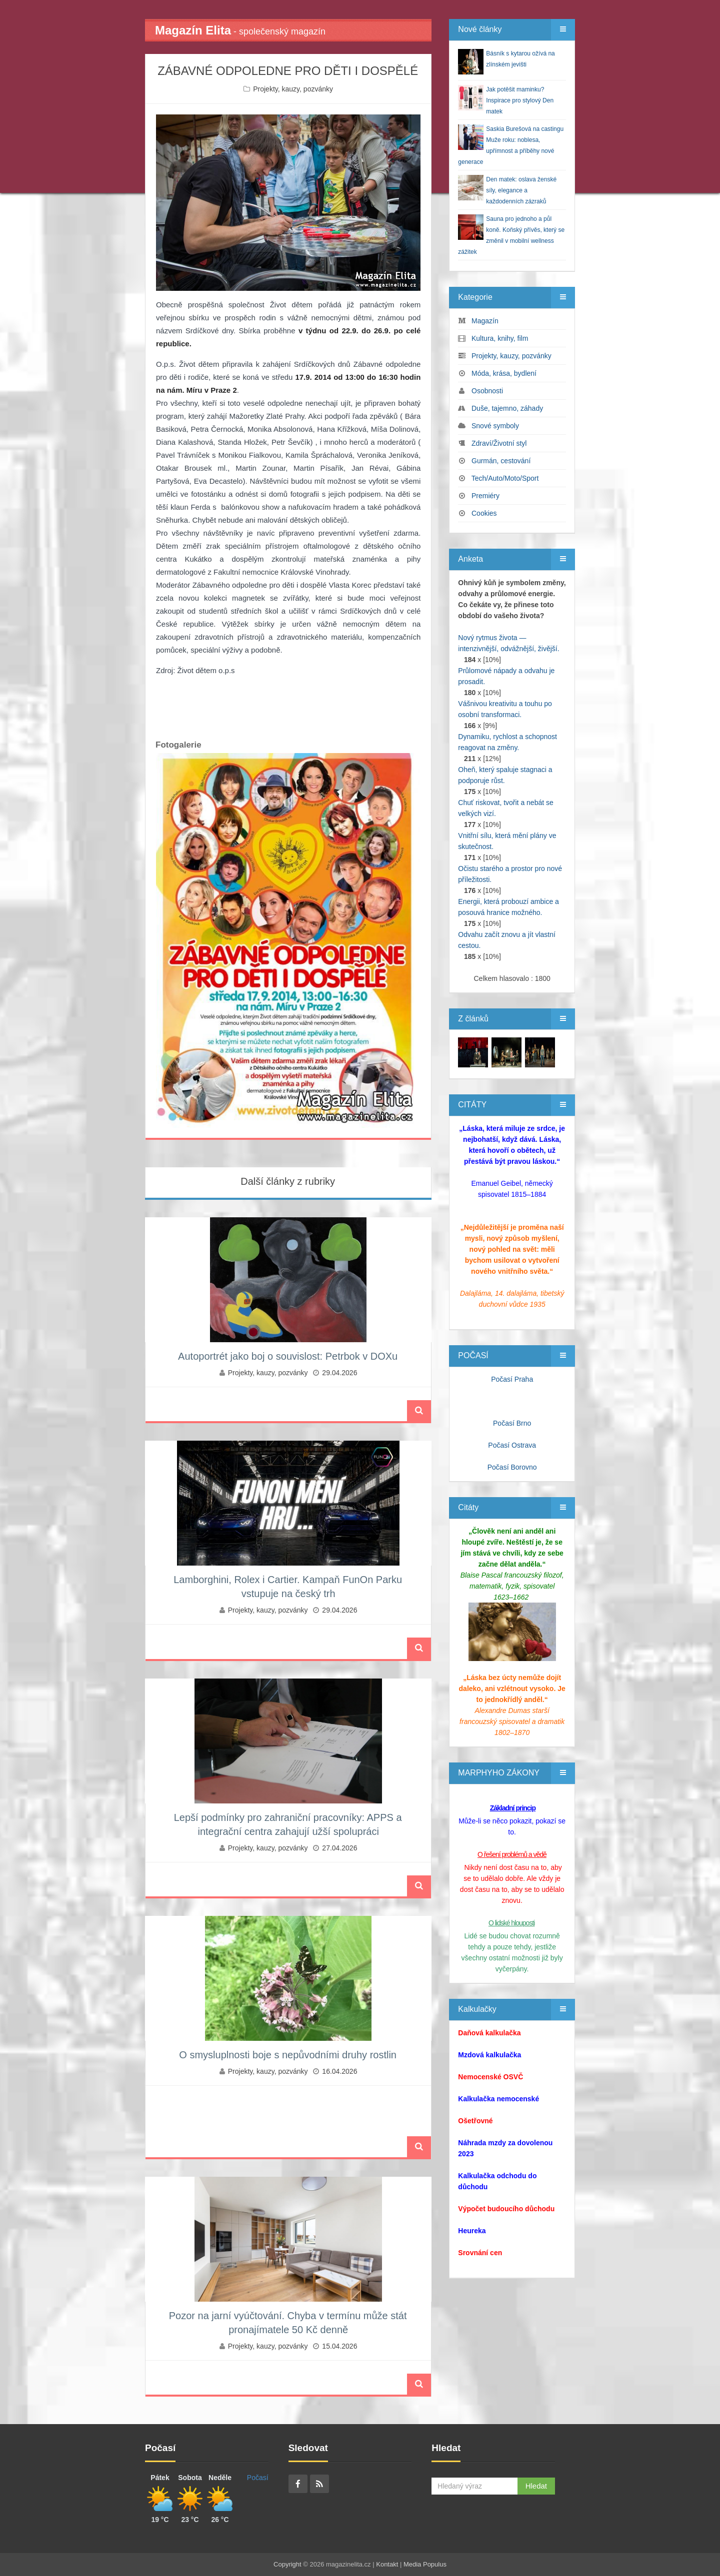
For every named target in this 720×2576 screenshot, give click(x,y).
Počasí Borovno (512, 1467)
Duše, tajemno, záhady (507, 408)
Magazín (485, 321)
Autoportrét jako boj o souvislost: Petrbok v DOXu (288, 1356)
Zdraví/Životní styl (499, 443)
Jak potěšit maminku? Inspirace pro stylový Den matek (520, 100)
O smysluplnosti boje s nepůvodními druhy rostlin (287, 2054)
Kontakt (387, 2564)
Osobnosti (487, 391)
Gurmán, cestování (501, 461)
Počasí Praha (512, 1379)
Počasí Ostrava (512, 1445)
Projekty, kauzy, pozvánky (293, 89)
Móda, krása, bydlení (504, 373)
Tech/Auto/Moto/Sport (505, 478)
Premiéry (486, 496)
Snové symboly (495, 426)
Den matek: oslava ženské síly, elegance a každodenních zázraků (521, 190)
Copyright (288, 2564)
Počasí (257, 2478)
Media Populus (425, 2564)
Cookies (484, 513)
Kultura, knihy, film (500, 338)
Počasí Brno (512, 1423)
